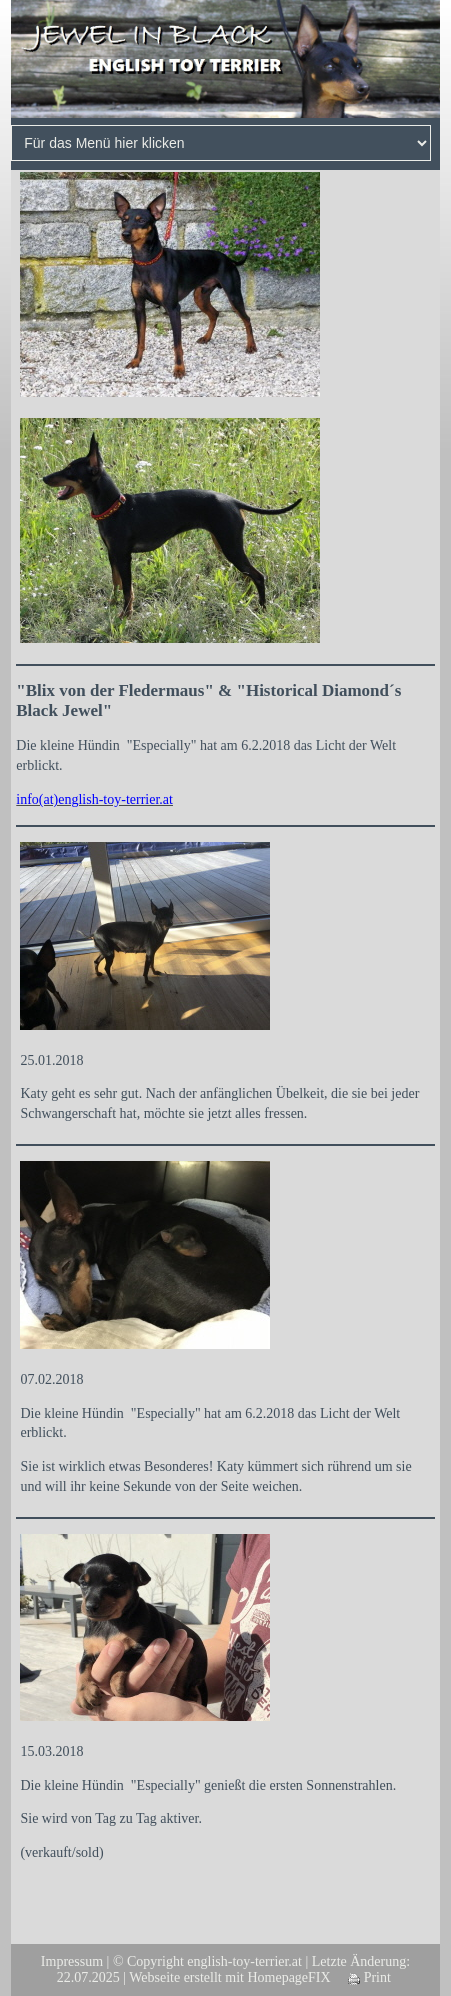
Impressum (72, 1961)
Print (369, 1977)
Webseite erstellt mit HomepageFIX (229, 1977)
